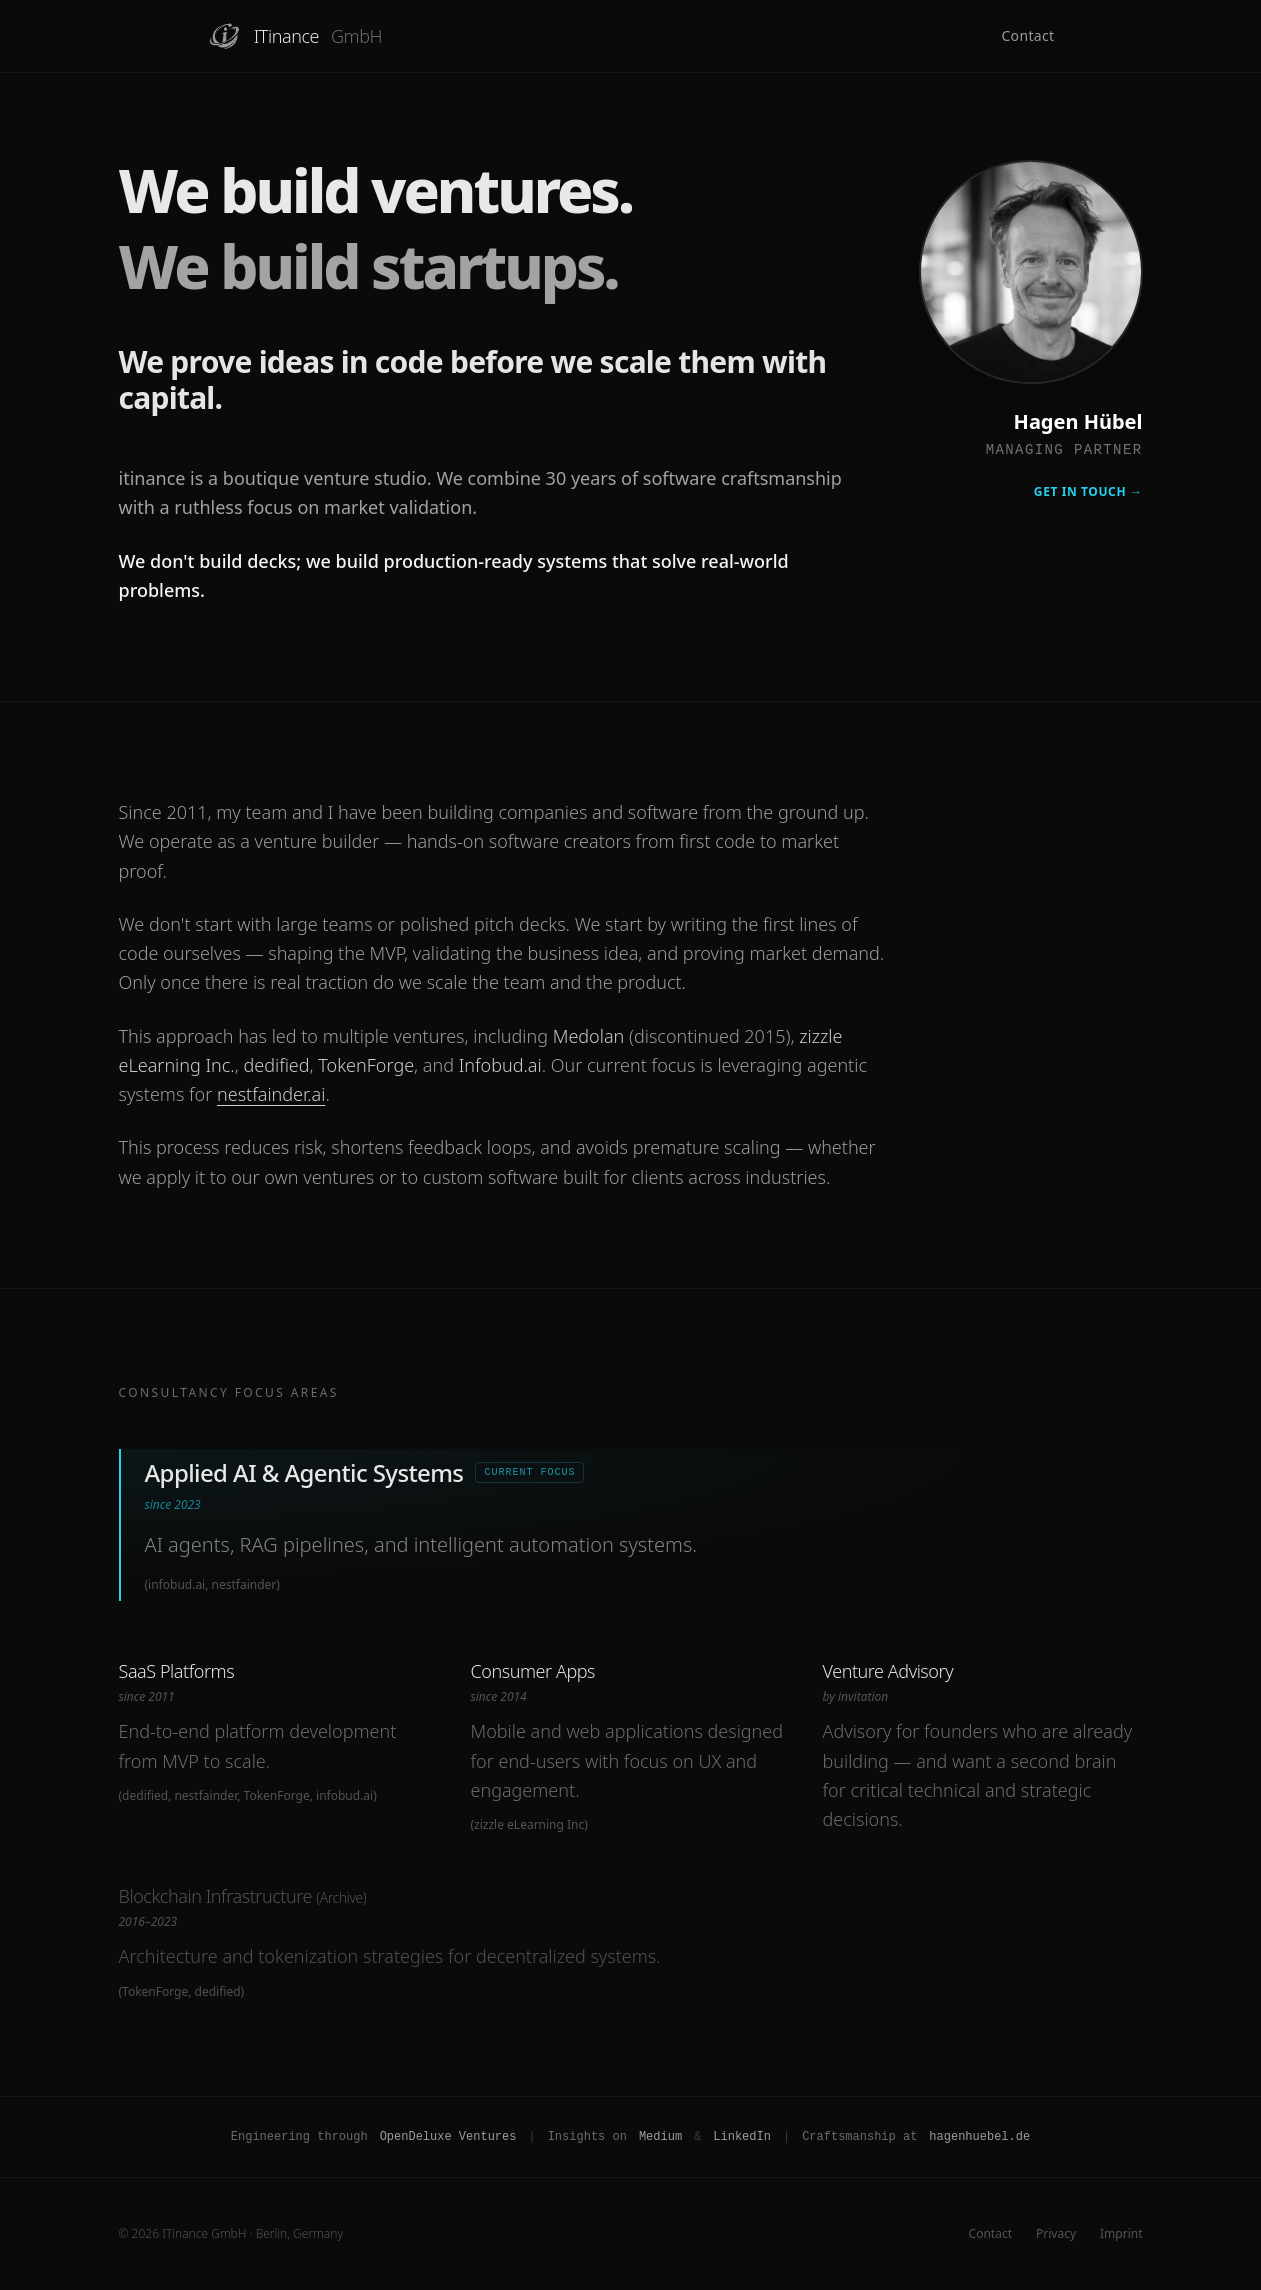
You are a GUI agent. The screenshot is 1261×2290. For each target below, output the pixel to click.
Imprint (1121, 2234)
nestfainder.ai (271, 1094)
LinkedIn (742, 2137)
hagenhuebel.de (979, 2137)
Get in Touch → (1088, 492)
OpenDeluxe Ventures (448, 2137)
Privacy (1056, 2234)
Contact (1027, 35)
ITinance (295, 36)
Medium (660, 2137)
